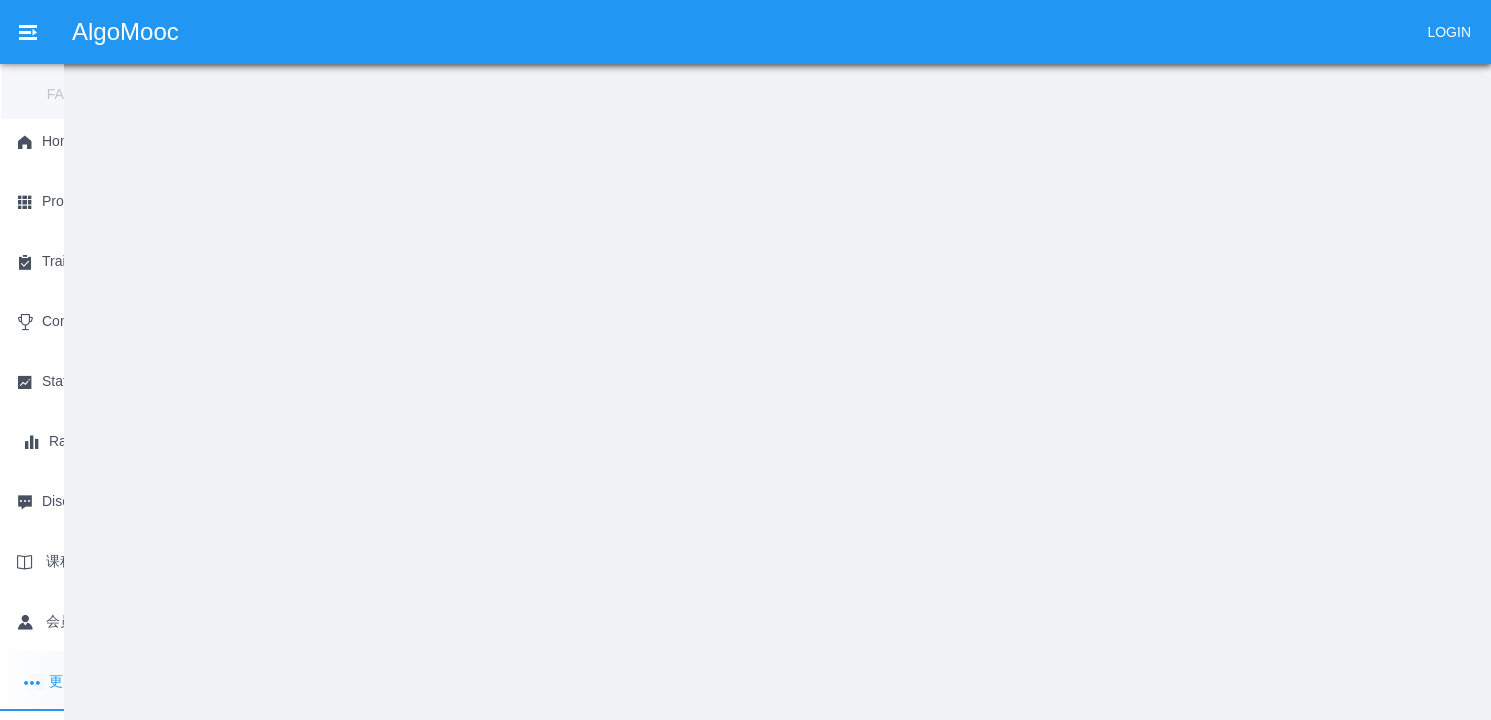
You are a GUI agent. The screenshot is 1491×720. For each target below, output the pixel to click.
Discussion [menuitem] (884, 31)
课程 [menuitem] (989, 31)
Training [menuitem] (450, 31)
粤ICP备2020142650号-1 (525, 695)
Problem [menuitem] (344, 31)
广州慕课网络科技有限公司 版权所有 (837, 695)
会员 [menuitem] (1075, 31)
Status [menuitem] (653, 31)
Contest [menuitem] (554, 31)
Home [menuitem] (245, 31)
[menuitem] (762, 30)
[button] (1016, 696)
